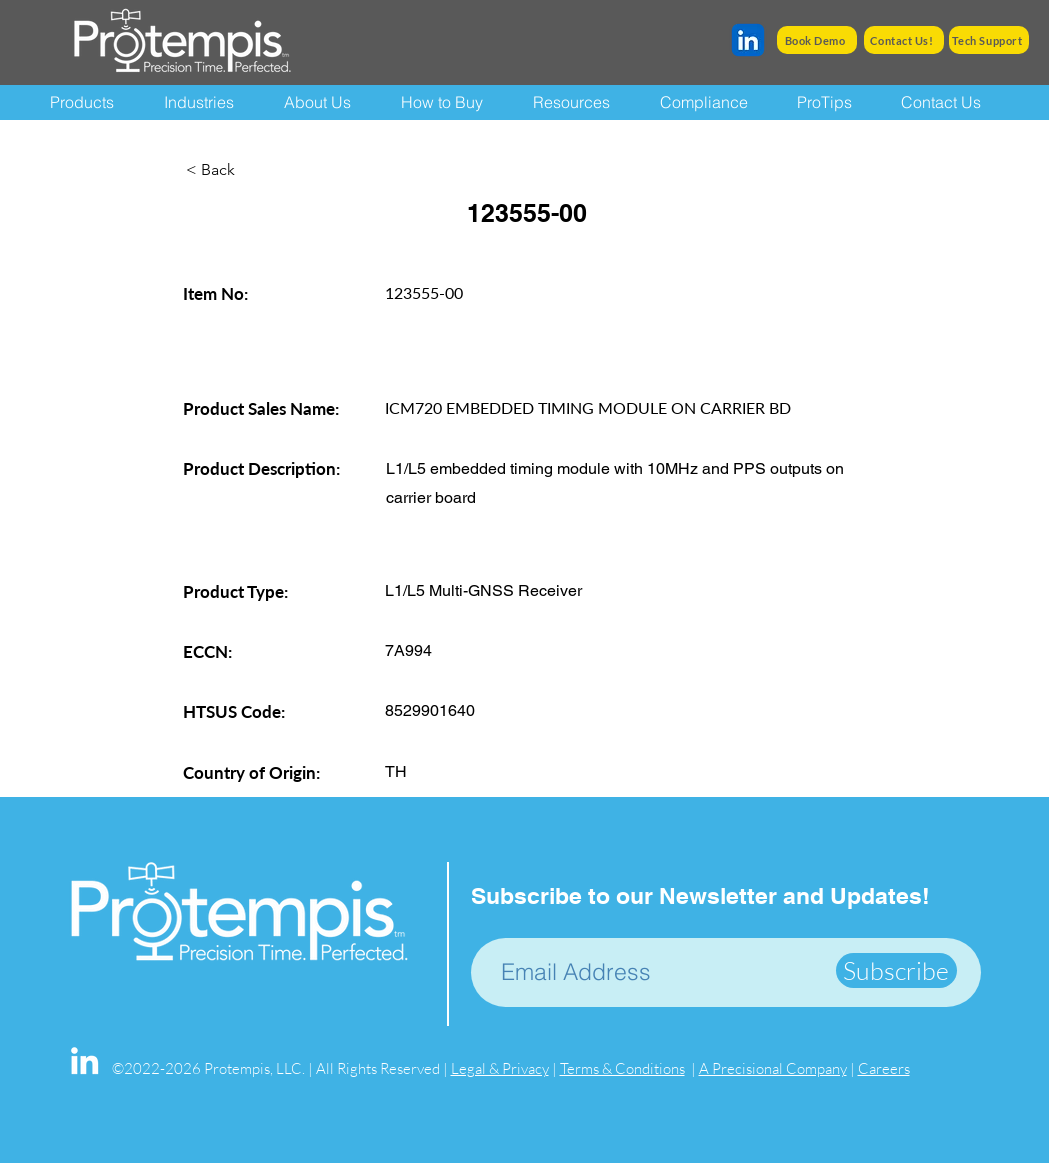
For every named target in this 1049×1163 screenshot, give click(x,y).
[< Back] (252, 170)
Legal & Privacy (500, 1068)
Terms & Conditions (622, 1068)
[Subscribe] (896, 970)
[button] (581, 102)
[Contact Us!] (904, 40)
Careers (884, 1068)
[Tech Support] (989, 40)
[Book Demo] (817, 40)
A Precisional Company (773, 1068)
